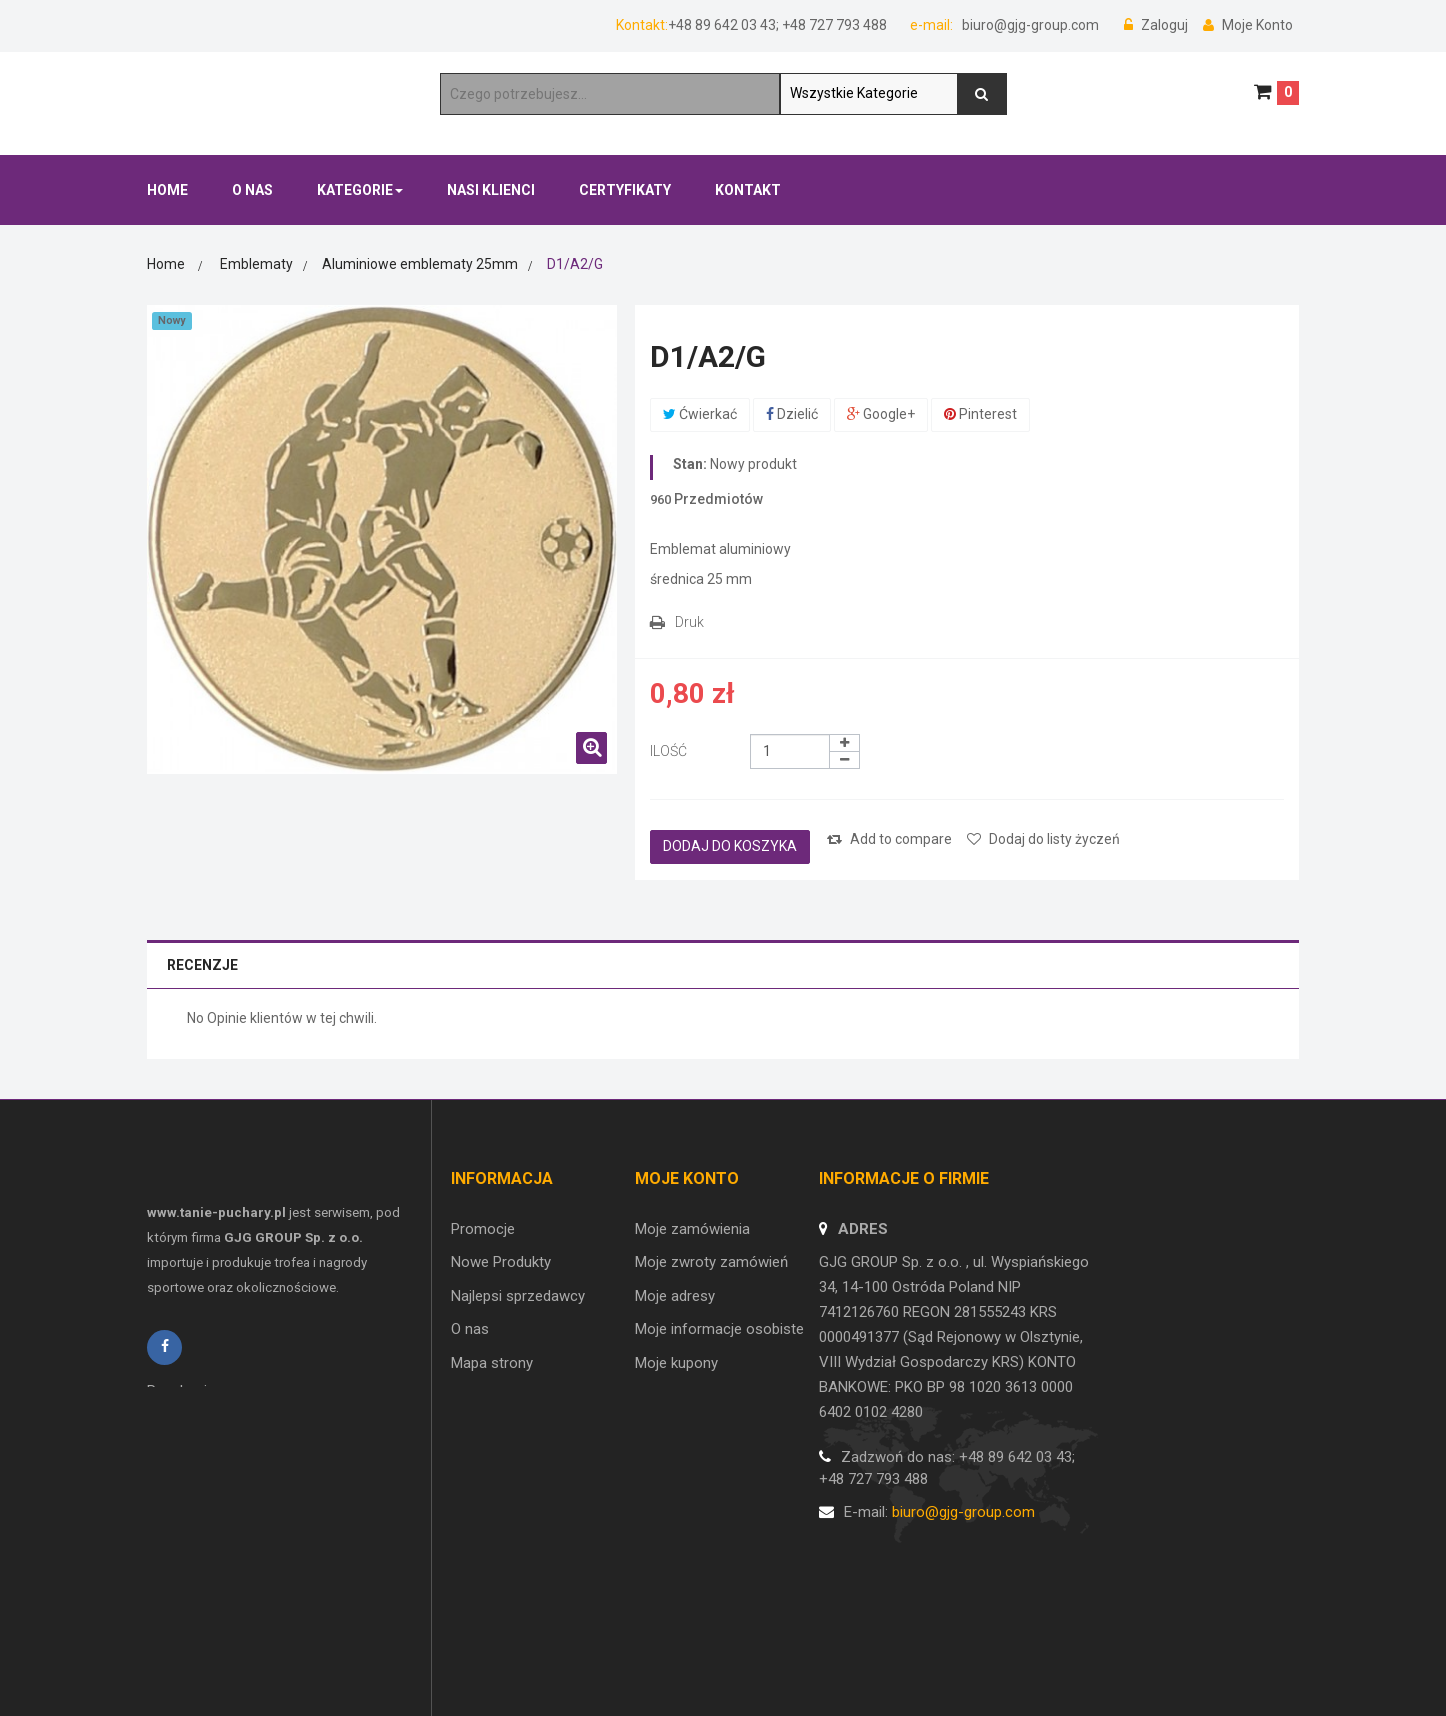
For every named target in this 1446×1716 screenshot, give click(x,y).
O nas (470, 1329)
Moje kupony (676, 1363)
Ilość (668, 751)
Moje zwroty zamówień (711, 1262)
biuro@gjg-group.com (1029, 25)
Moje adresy (675, 1296)
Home (166, 264)
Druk (689, 622)
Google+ (881, 414)
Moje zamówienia (692, 1229)
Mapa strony (492, 1363)
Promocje (483, 1229)
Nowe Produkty (501, 1262)
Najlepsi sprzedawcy (518, 1296)
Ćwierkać (700, 414)
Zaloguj (1157, 25)
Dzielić (792, 414)
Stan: (690, 464)
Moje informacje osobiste (719, 1329)
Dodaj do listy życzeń (1043, 839)
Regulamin (181, 1418)
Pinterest (980, 414)
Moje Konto (1248, 25)
